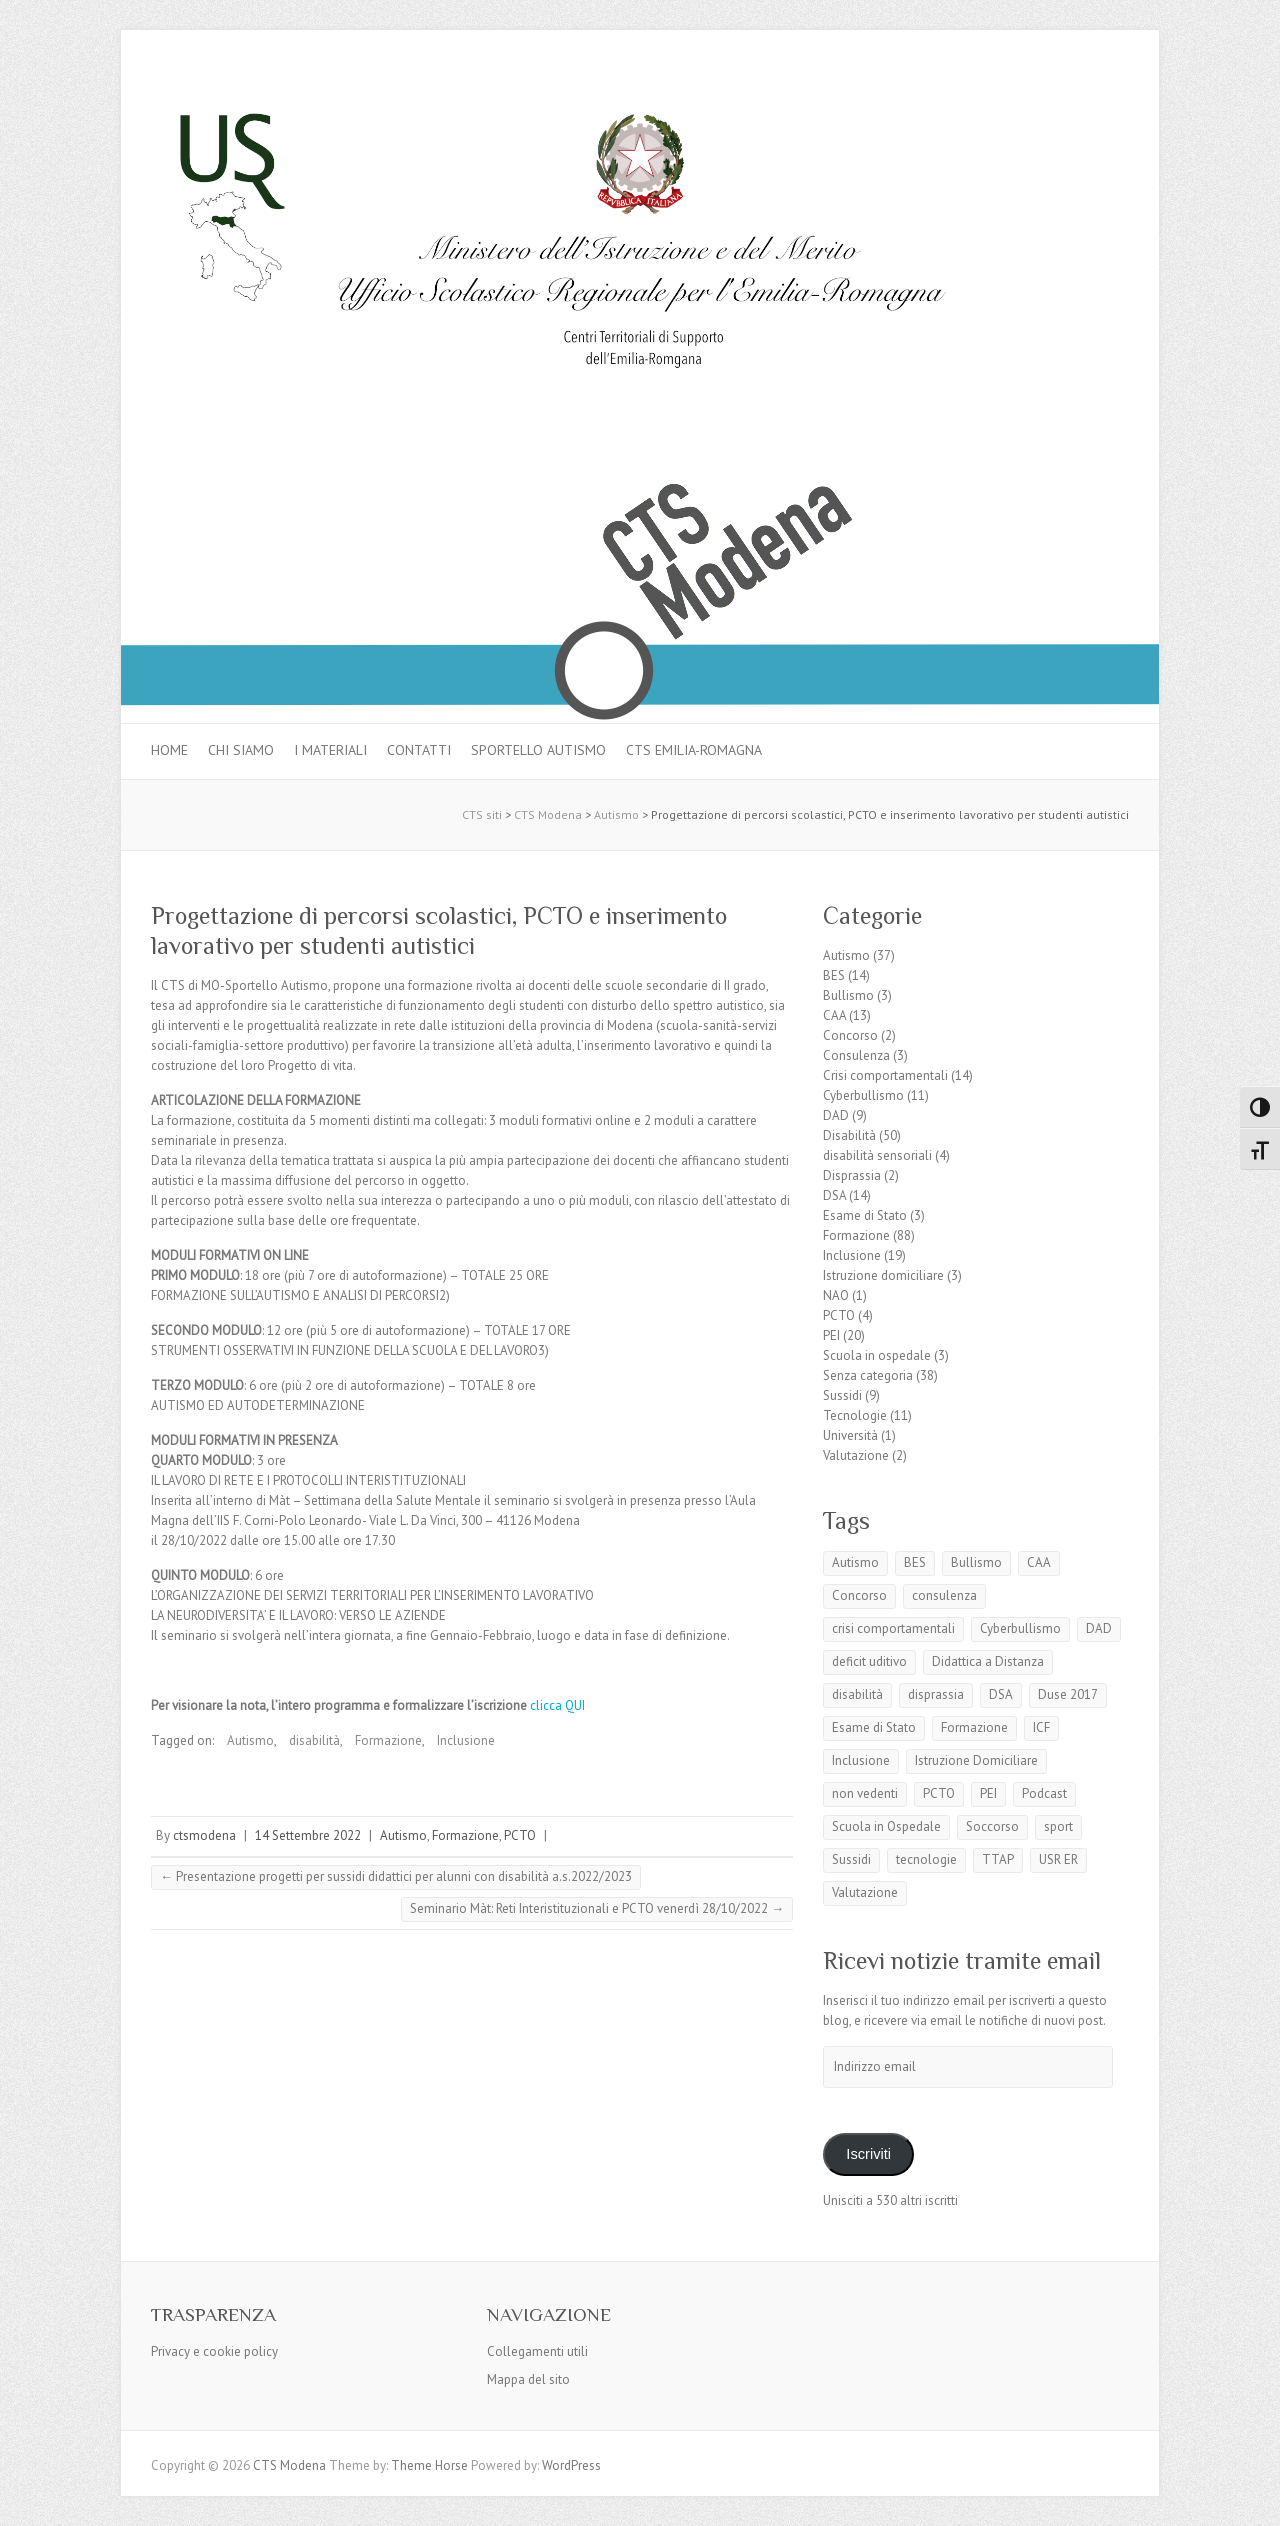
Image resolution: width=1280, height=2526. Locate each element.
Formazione (388, 1740)
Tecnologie (855, 1415)
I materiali (330, 750)
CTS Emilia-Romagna (694, 750)
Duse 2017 (1068, 1694)
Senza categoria (868, 1375)
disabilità (314, 1740)
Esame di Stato (865, 1215)
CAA (834, 1015)
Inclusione (466, 1740)
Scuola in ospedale (877, 1355)
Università (850, 1435)
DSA (834, 1195)
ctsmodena (204, 1835)
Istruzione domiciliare (883, 1275)
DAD (836, 1115)
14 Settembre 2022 (308, 1835)
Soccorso (992, 1826)
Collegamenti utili (537, 2351)
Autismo (250, 1740)
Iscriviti (868, 2154)
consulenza (944, 1595)
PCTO (520, 1835)
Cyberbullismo (863, 1095)
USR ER (1058, 1859)
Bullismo (848, 995)
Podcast (1044, 1793)
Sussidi (842, 1395)
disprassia (936, 1694)
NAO (836, 1295)
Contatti (419, 750)
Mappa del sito (528, 2379)
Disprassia (852, 1175)
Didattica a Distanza (988, 1661)
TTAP (998, 1859)
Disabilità (849, 1135)
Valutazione (856, 1455)
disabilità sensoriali (877, 1155)
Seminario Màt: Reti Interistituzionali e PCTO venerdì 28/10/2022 (597, 1908)
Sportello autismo (538, 750)
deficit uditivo (869, 1661)
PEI (831, 1335)
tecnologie (926, 1859)
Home (169, 750)
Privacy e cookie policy (214, 2351)
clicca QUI (557, 1705)
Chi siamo (241, 750)
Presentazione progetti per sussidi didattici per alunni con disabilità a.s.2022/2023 (396, 1876)
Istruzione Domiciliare (976, 1760)
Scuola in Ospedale (886, 1826)
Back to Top (1252, 2498)
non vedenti (865, 1793)
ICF (1041, 1727)
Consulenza (856, 1055)
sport (1058, 1826)
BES (834, 975)
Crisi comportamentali (885, 1075)
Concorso (850, 1035)
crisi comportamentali (893, 1628)
